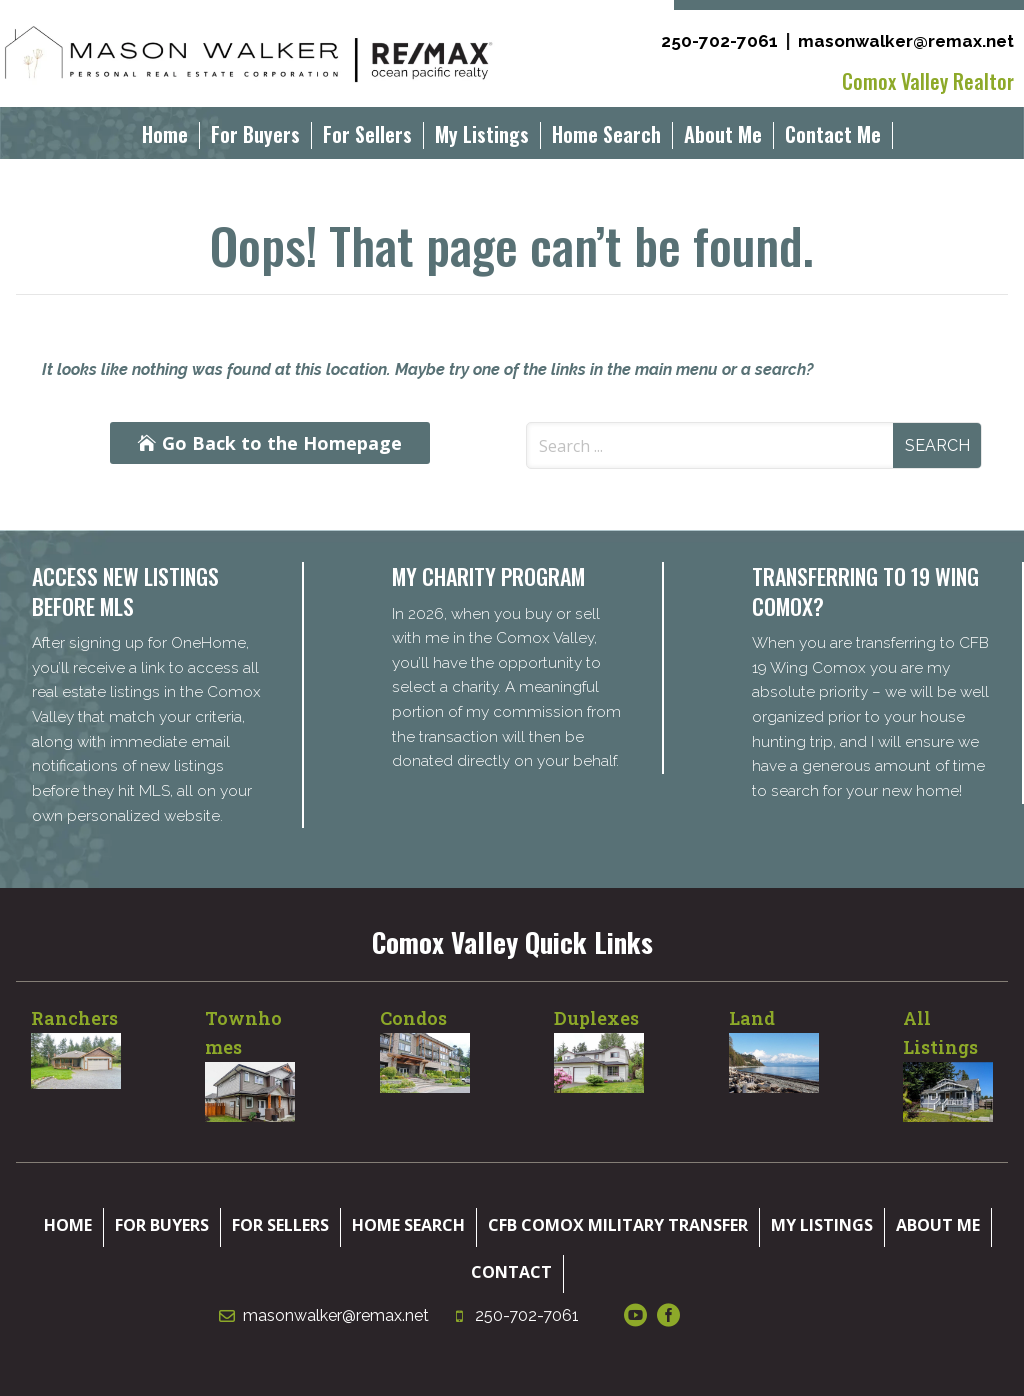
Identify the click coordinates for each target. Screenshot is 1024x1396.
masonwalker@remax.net (906, 41)
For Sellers (367, 138)
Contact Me (833, 138)
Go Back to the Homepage (282, 443)
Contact (511, 1272)
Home (165, 138)
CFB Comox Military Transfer (618, 1225)
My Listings (482, 138)
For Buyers (255, 138)
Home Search (606, 138)
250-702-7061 (719, 41)
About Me (723, 138)
